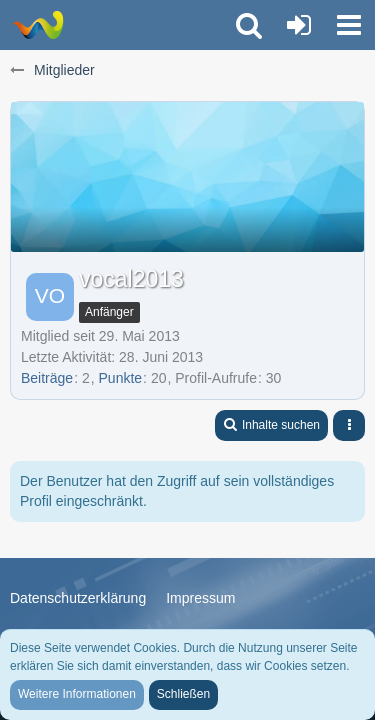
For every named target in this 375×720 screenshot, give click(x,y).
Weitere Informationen (77, 694)
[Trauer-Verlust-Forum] (37, 25)
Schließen (183, 694)
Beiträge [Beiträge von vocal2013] (47, 378)
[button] (349, 25)
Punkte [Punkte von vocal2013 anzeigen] (121, 378)
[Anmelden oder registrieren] (299, 25)
